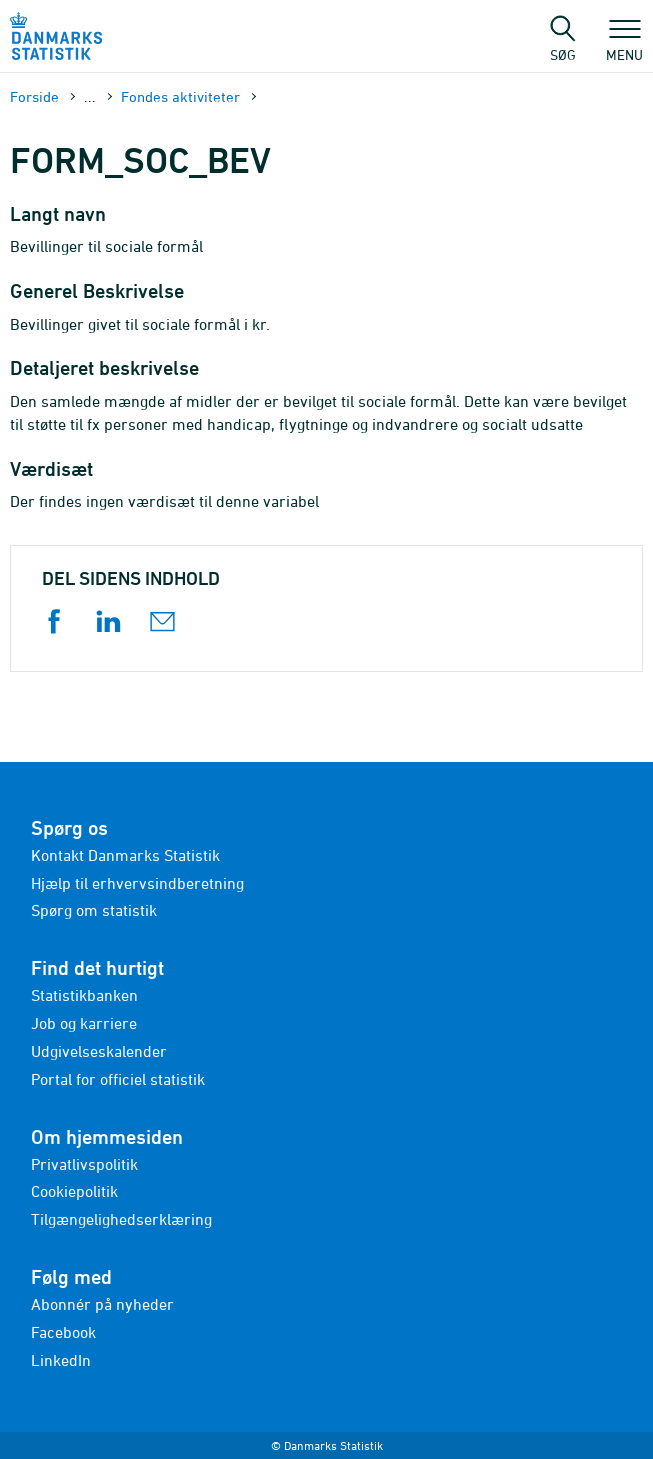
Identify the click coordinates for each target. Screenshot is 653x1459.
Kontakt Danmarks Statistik (125, 855)
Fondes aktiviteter (180, 96)
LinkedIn (61, 1360)
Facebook (63, 1332)
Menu (624, 45)
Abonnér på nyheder (102, 1304)
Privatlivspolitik (84, 1164)
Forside (34, 96)
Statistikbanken (84, 995)
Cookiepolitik (74, 1191)
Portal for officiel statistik (118, 1079)
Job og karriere (84, 1023)
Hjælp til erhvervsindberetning (137, 883)
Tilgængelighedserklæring (121, 1219)
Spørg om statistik (94, 910)
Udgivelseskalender (99, 1051)
